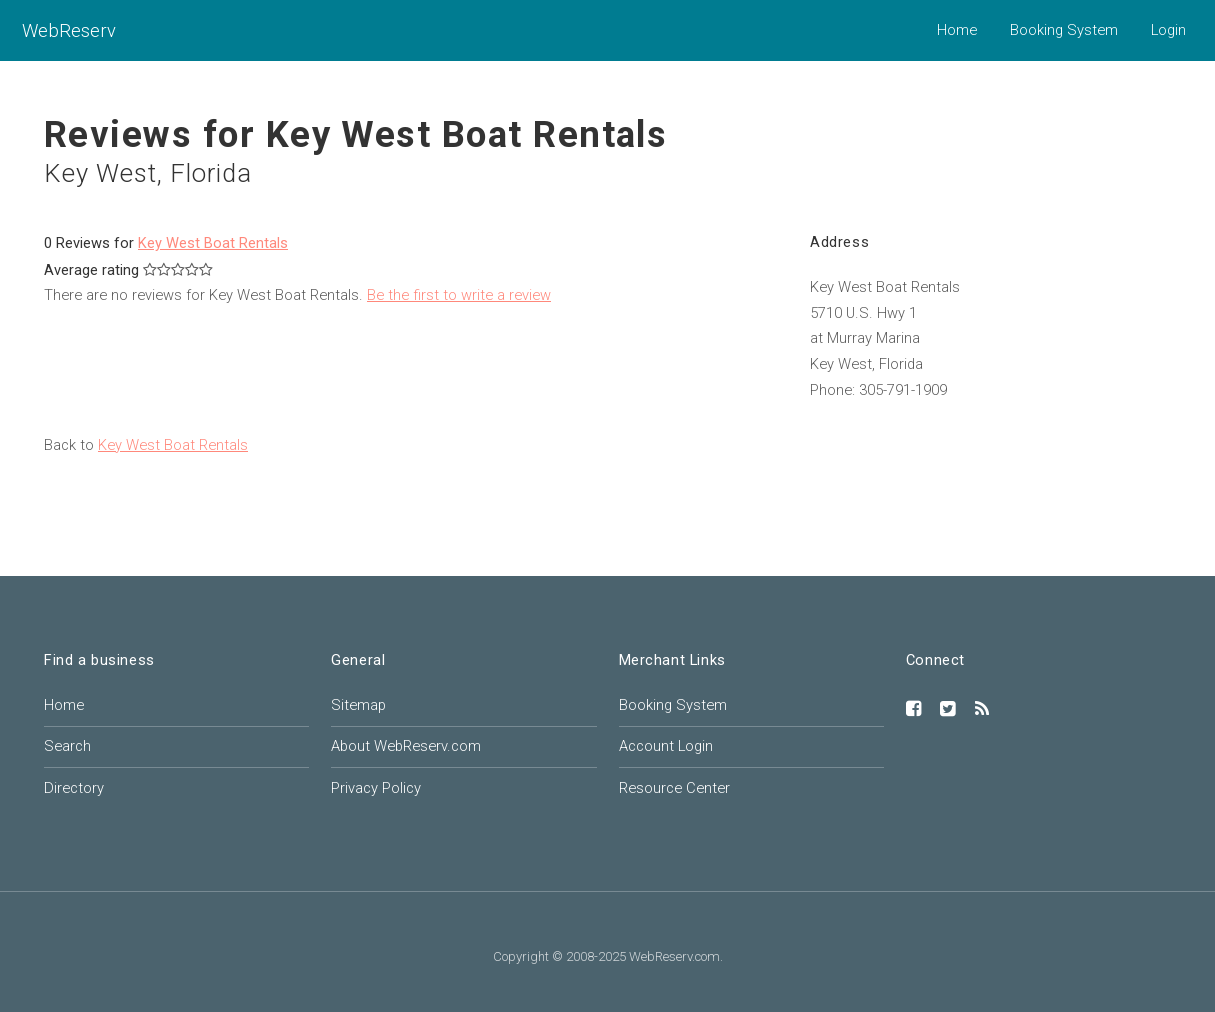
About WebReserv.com (406, 746)
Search (67, 746)
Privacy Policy (376, 788)
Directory (74, 788)
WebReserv (69, 30)
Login (1168, 30)
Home (957, 30)
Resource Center (674, 788)
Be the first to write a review (459, 295)
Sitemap (358, 705)
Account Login (666, 746)
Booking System (1064, 30)
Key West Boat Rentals (213, 243)
